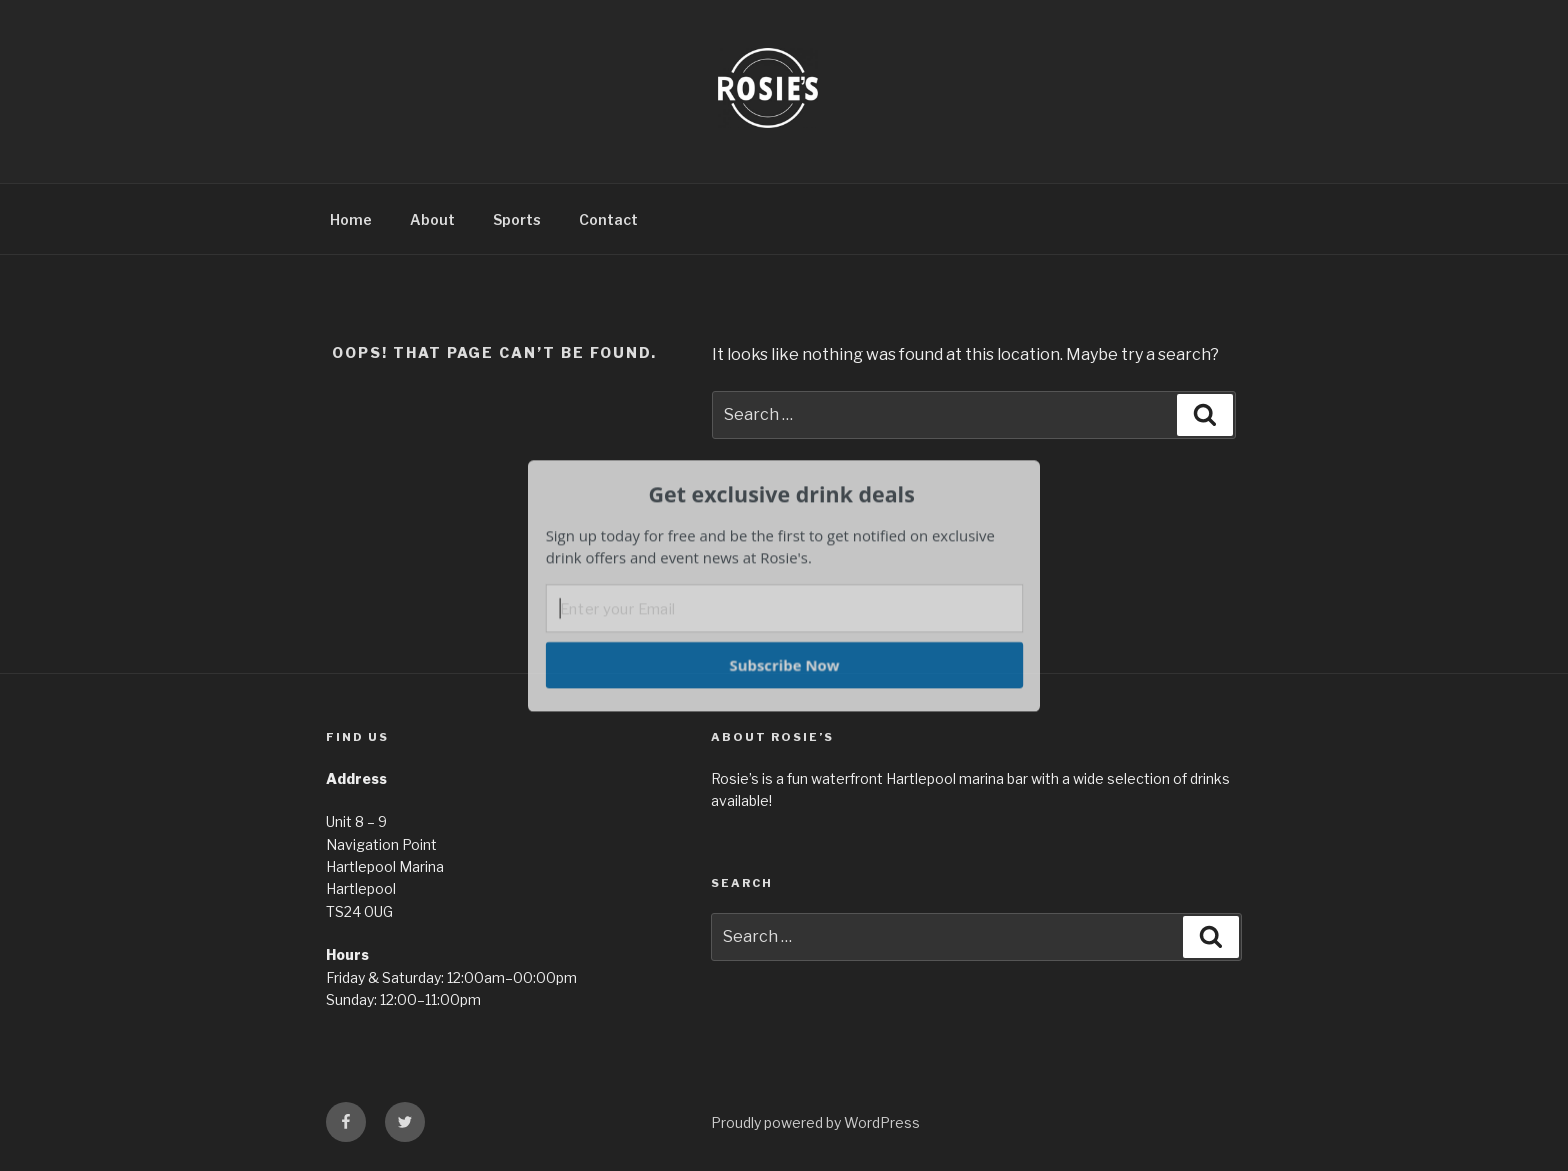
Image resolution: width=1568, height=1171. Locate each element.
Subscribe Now (784, 664)
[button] (782, 494)
